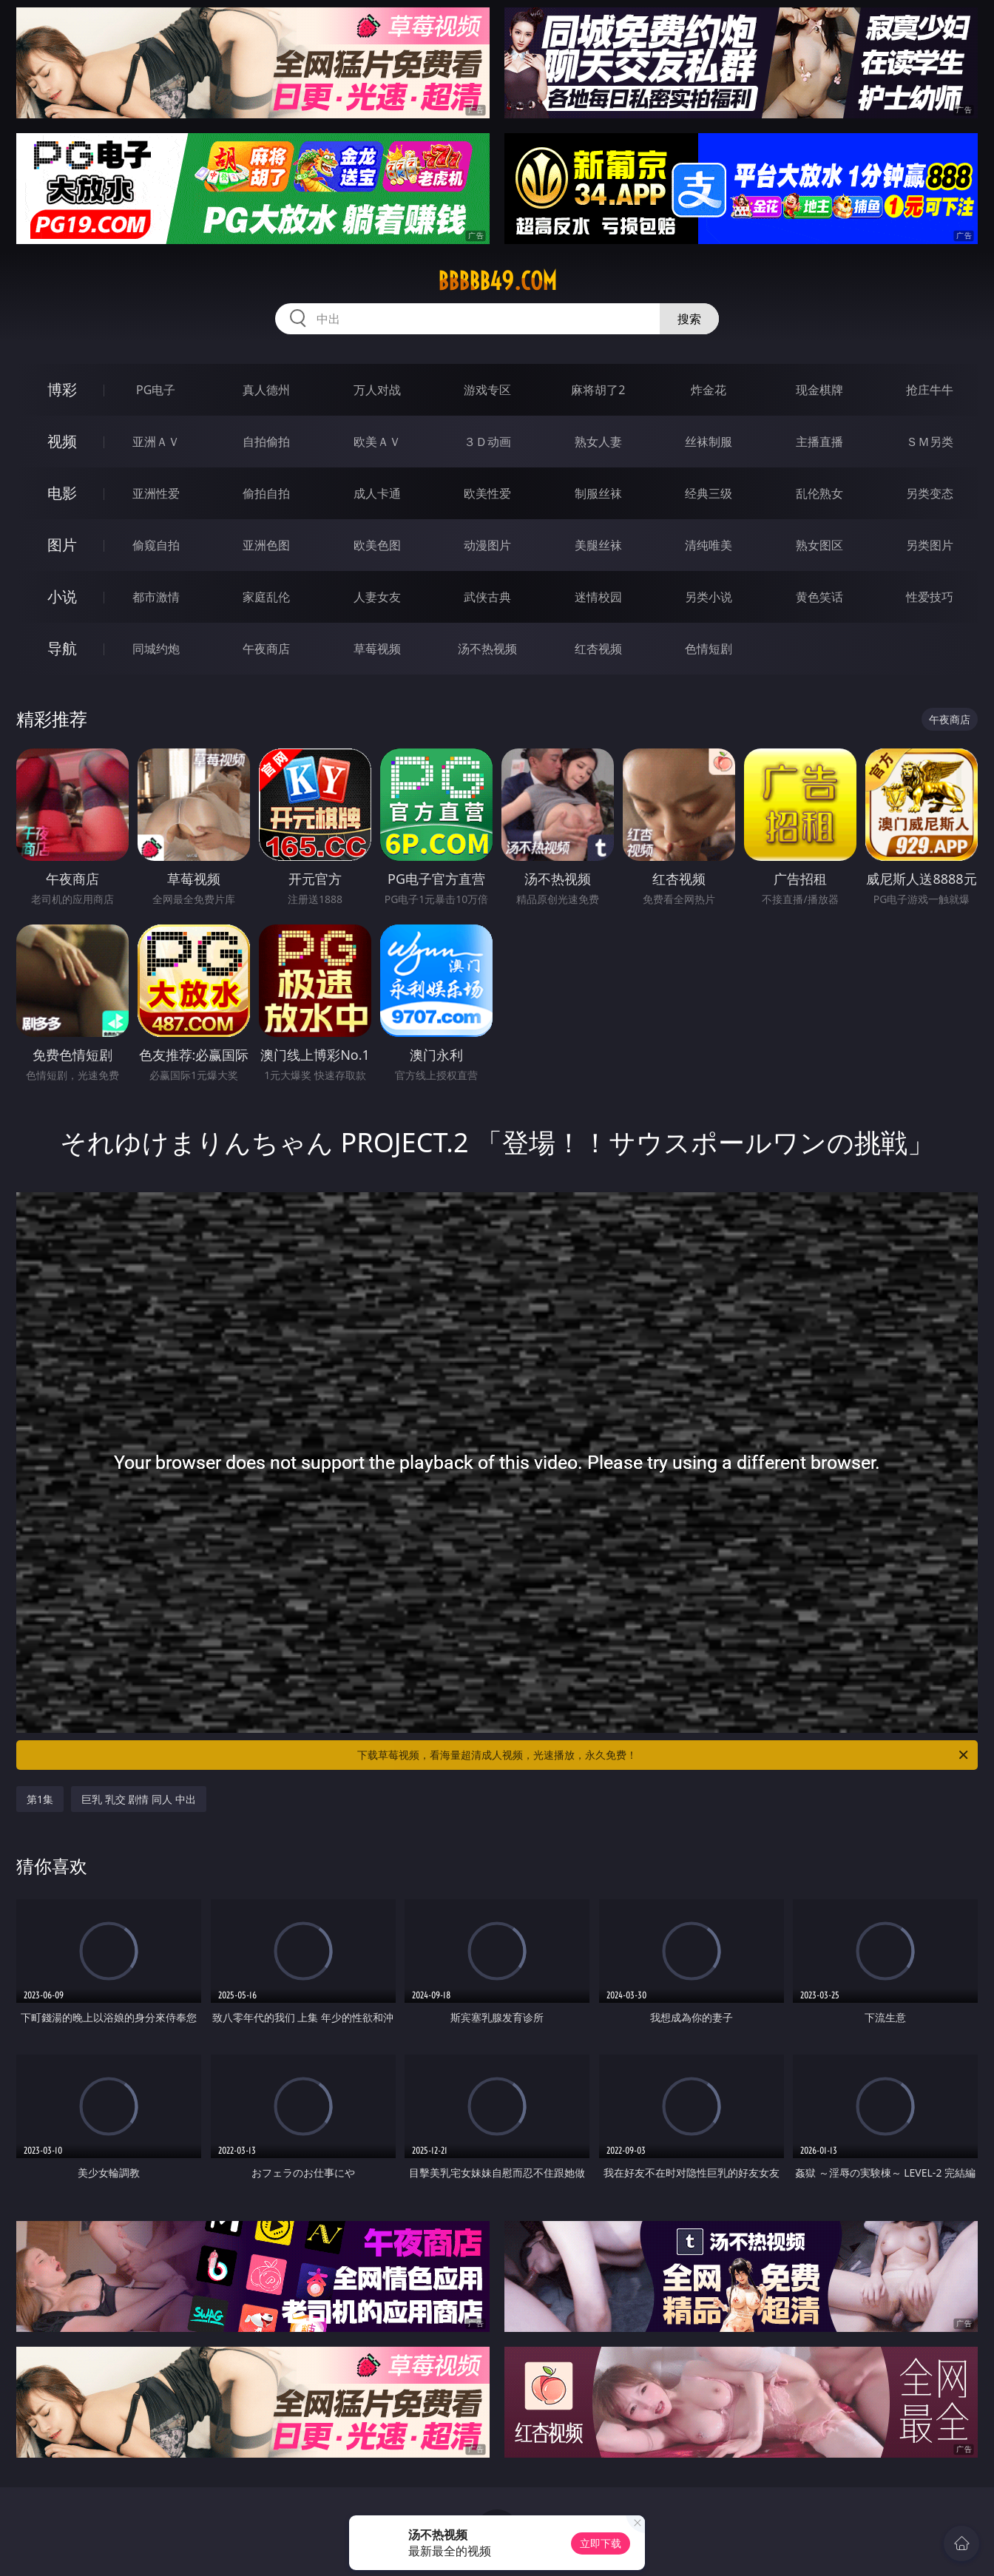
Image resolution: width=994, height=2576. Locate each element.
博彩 (62, 389)
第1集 (40, 1799)
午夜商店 (266, 648)
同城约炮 (156, 648)
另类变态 (929, 493)
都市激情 (156, 597)
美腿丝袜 (598, 545)
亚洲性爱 (156, 493)
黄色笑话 (819, 597)
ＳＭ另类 (929, 441)
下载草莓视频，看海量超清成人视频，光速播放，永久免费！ (663, 1755)
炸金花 (708, 390)
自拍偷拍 (266, 441)
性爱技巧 (929, 597)
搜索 (689, 319)
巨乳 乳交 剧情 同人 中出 (138, 1799)
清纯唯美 (708, 545)
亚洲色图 (266, 545)
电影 (62, 493)
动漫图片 (487, 545)
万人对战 (377, 390)
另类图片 (929, 545)
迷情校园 (598, 597)
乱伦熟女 (819, 493)
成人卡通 (377, 493)
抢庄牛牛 (929, 390)
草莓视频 (377, 648)
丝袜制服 (708, 441)
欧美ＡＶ (377, 441)
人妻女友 (377, 597)
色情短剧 (708, 648)
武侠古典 (487, 597)
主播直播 (819, 441)
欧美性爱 (487, 493)
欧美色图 (377, 545)
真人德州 (266, 390)
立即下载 (600, 2543)
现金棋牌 (819, 390)
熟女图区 (819, 545)
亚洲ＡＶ (156, 441)
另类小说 (708, 597)
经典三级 (708, 493)
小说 (62, 596)
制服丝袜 (598, 493)
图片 (62, 545)
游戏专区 (487, 390)
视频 (62, 441)
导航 (62, 648)
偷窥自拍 (156, 545)
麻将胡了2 (598, 390)
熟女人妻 (598, 441)
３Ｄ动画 (487, 441)
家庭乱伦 (266, 597)
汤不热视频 (487, 648)
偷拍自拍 (266, 493)
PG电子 (155, 390)
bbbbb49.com (497, 281)
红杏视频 (598, 648)
